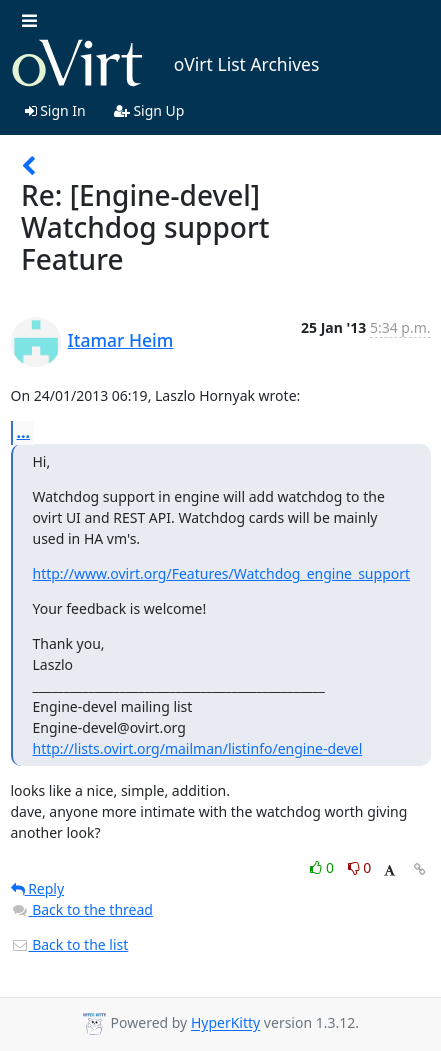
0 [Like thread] (323, 867)
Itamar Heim (121, 340)
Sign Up (149, 110)
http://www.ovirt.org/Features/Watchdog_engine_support (222, 573)
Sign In (55, 110)
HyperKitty (225, 1023)
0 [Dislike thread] (360, 867)
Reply (38, 888)
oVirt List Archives (165, 64)
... (24, 432)
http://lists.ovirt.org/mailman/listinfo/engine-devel (198, 748)
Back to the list (70, 944)
